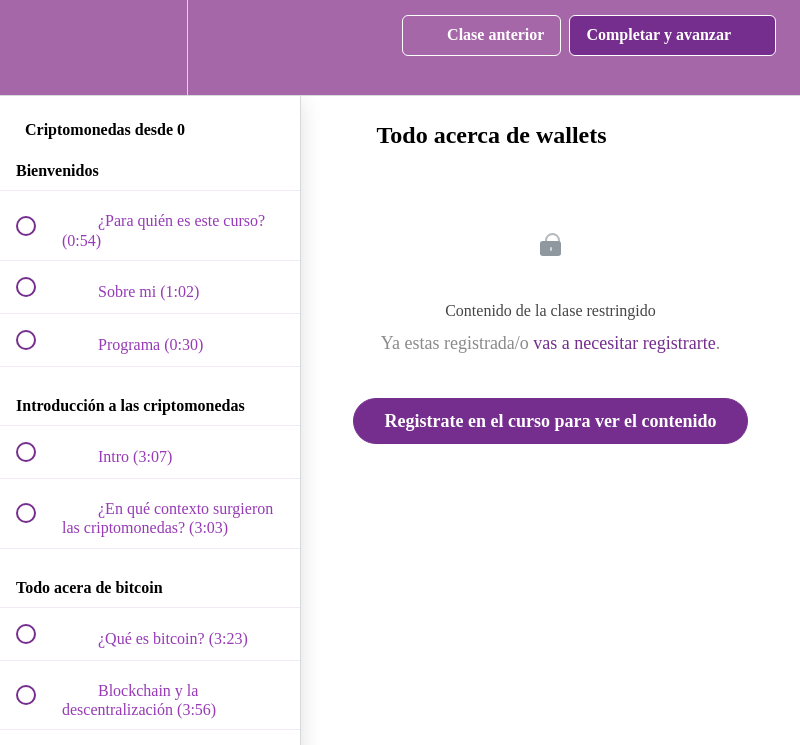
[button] (37, 47)
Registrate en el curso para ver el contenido (550, 421)
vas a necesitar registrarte (624, 343)
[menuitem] (150, 47)
